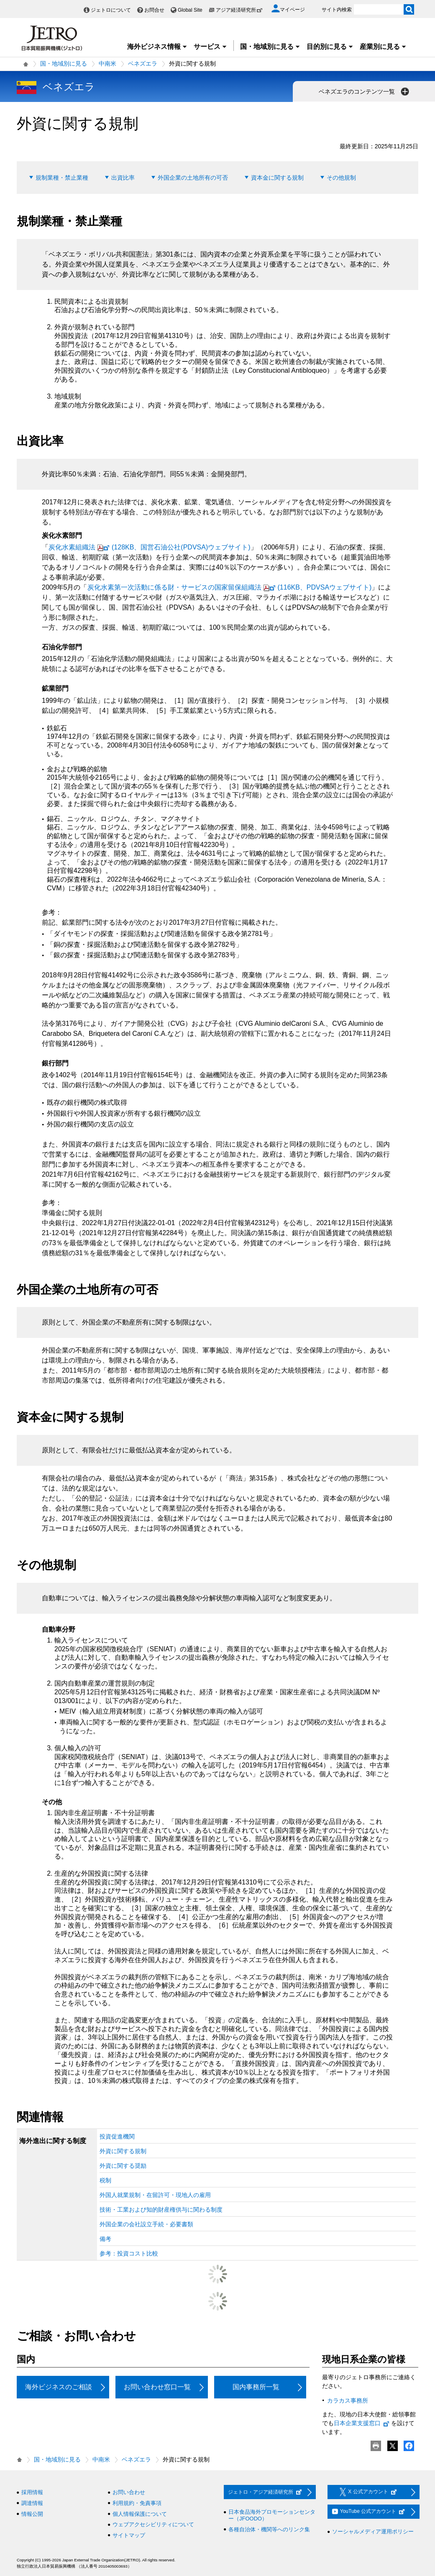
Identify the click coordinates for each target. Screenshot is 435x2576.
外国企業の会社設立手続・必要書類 (146, 2224)
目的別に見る (330, 46)
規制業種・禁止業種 (62, 177)
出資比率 (123, 177)
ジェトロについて (111, 10)
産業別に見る (383, 46)
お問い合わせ (129, 2492)
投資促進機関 (117, 2136)
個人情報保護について (140, 2514)
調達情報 (32, 2503)
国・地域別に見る (270, 46)
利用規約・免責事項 (137, 2503)
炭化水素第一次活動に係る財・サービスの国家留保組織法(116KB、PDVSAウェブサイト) (229, 587)
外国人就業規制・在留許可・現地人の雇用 (155, 2195)
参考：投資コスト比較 (129, 2253)
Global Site (190, 10)
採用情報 (32, 2492)
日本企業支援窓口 (362, 2423)
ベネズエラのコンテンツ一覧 (365, 91)
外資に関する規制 (123, 2151)
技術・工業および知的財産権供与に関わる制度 (161, 2209)
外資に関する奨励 (123, 2165)
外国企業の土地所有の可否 (193, 177)
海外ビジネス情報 (157, 46)
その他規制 (341, 177)
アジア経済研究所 (239, 10)
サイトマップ (129, 2535)
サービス (210, 46)
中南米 (107, 63)
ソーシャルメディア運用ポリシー (373, 2531)
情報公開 (32, 2514)
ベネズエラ (142, 63)
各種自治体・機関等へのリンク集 (269, 2529)
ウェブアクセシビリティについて (153, 2524)
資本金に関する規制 (277, 177)
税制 (105, 2180)
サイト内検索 (337, 10)
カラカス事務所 (347, 2400)
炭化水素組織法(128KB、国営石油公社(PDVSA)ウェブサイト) (150, 547)
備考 (105, 2238)
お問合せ (154, 10)
